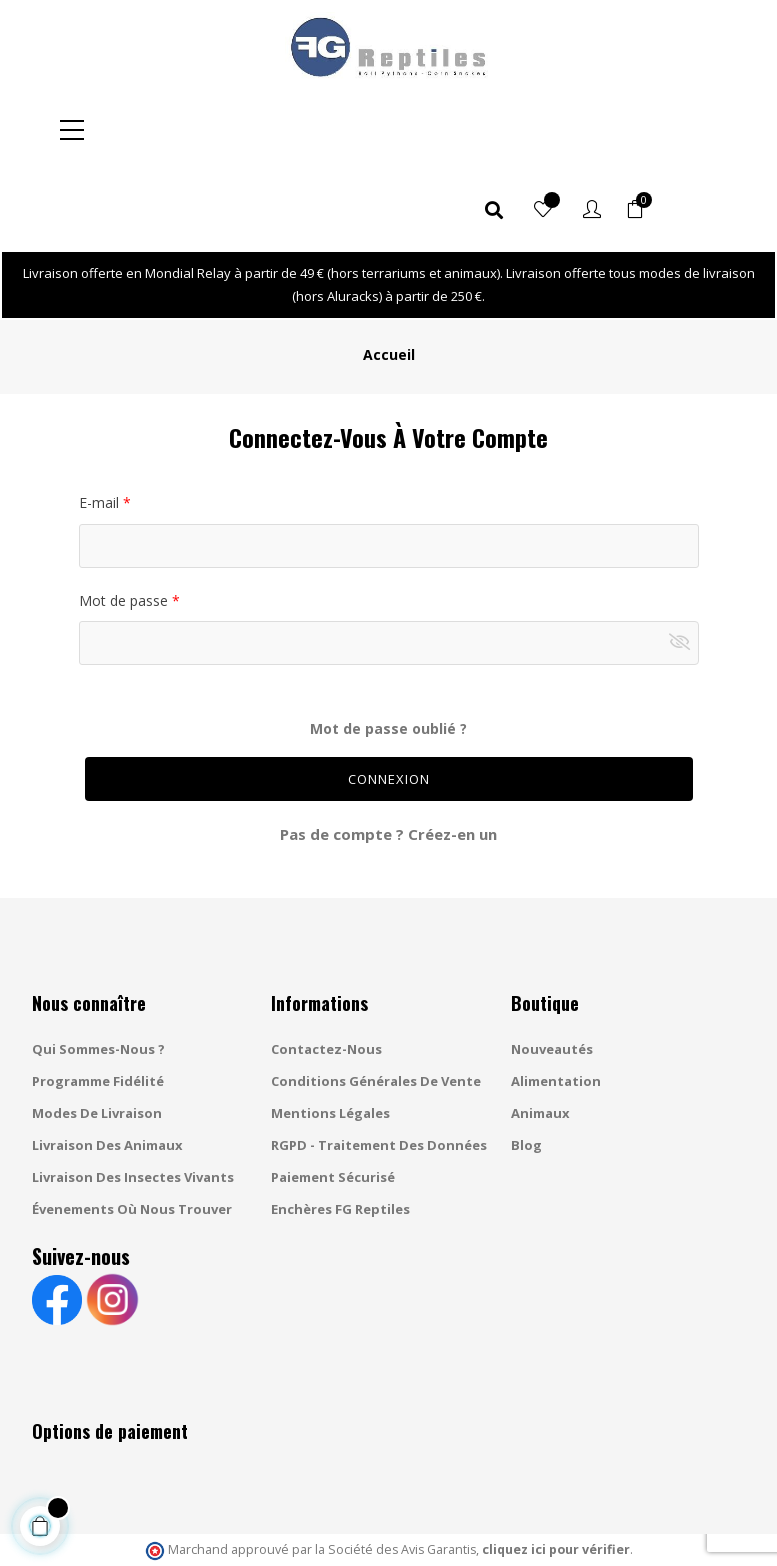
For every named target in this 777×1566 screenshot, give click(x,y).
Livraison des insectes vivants (133, 1097)
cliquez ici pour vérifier (556, 1469)
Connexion (389, 699)
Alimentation (556, 1001)
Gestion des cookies (529, 1531)
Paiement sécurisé (333, 1097)
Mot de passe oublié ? (388, 648)
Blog (526, 1065)
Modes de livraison (97, 1033)
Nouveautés (552, 969)
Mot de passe (125, 520)
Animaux (540, 1033)
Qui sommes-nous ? (98, 969)
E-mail (101, 422)
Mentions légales (330, 1033)
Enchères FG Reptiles (340, 1129)
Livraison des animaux (107, 1065)
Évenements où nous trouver (132, 1129)
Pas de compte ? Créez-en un (388, 754)
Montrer (684, 563)
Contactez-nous (326, 969)
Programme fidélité (98, 1001)
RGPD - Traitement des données (379, 1065)
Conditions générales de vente (376, 1001)
